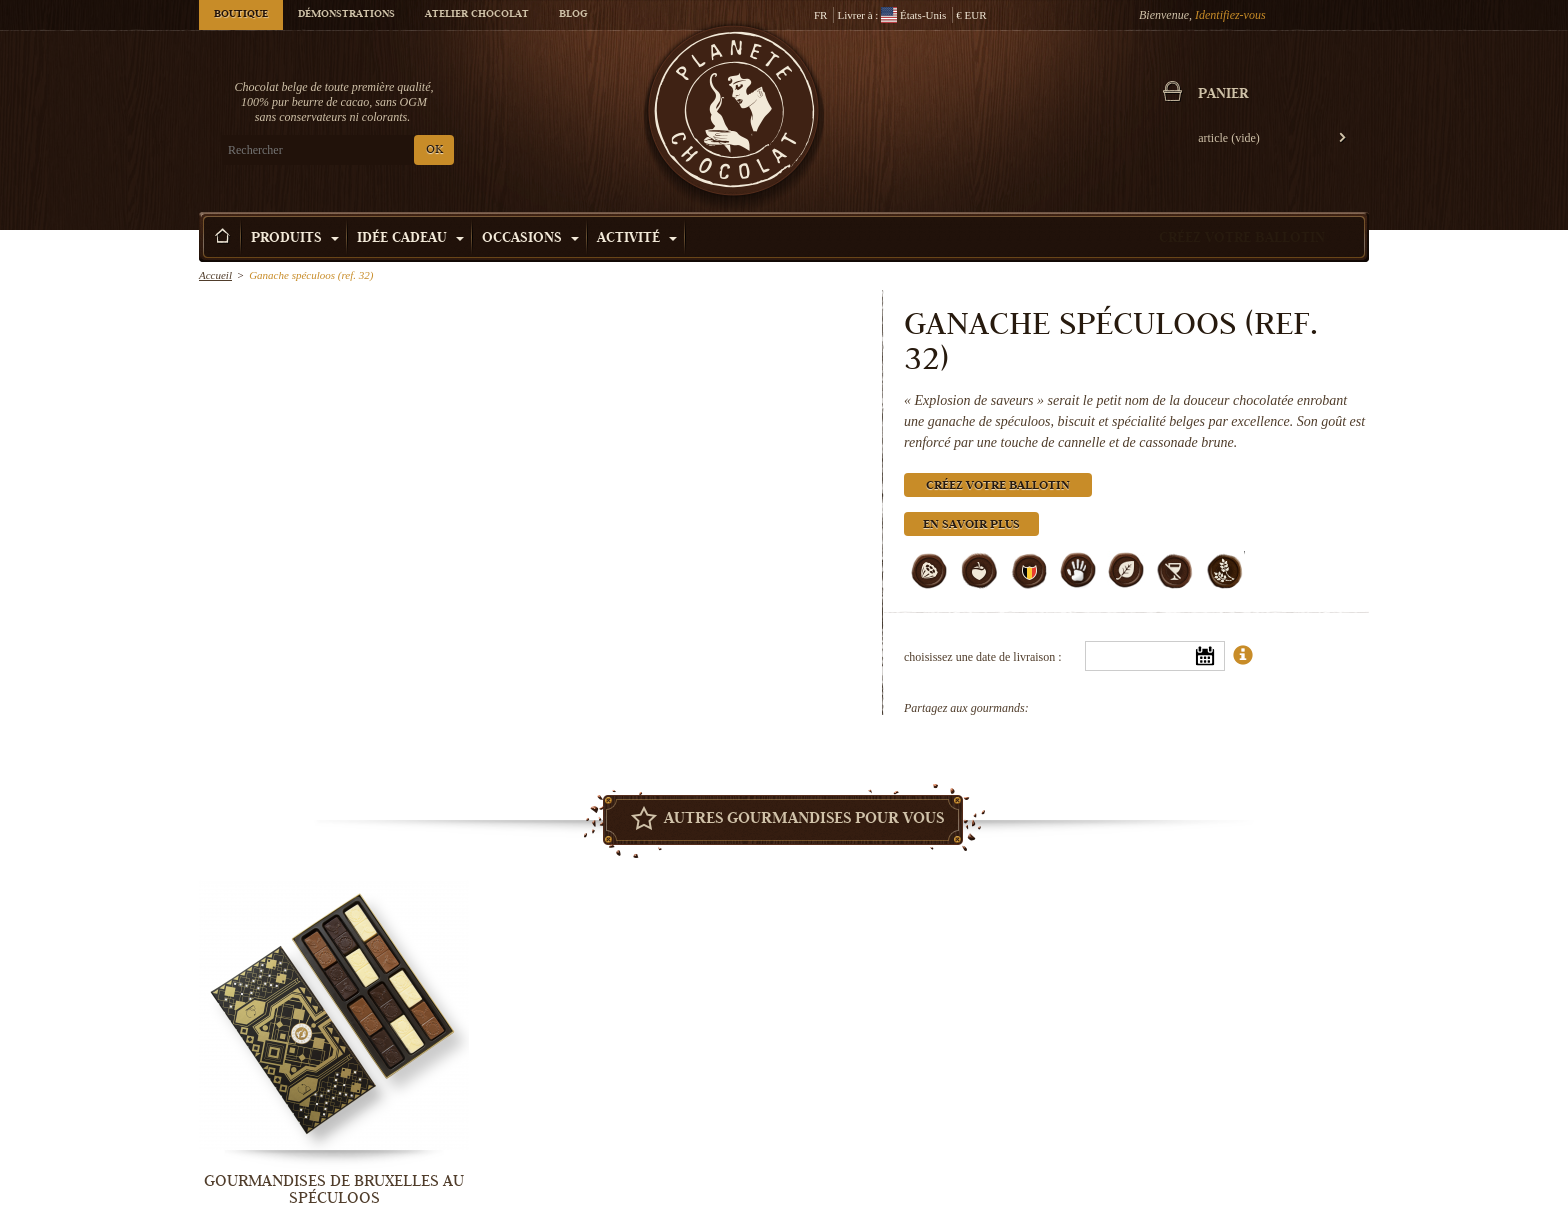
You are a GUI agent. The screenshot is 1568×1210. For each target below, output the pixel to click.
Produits (295, 239)
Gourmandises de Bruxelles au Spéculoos (334, 1189)
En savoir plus (971, 525)
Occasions (530, 239)
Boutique (241, 15)
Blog (573, 15)
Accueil (215, 275)
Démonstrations (346, 15)
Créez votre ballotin (1242, 239)
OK (434, 150)
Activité (637, 239)
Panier (1223, 95)
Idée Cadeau (410, 239)
